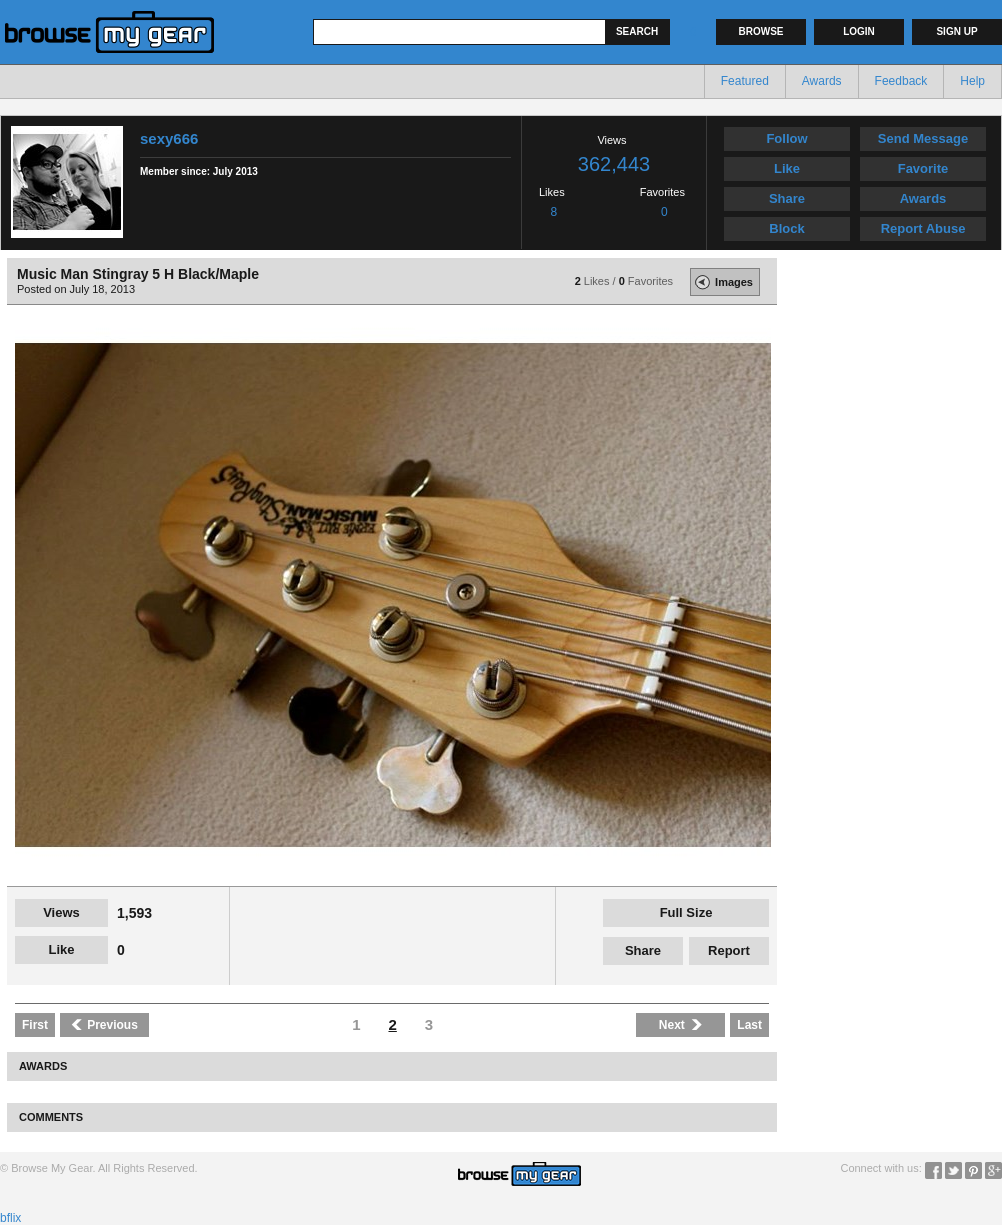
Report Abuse (923, 228)
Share (787, 198)
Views (61, 912)
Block (786, 228)
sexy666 (169, 138)
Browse (761, 31)
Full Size (686, 912)
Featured (745, 81)
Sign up (956, 31)
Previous (104, 1025)
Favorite (923, 168)
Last (749, 1025)
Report (729, 950)
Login (859, 31)
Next (681, 1025)
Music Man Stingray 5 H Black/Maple (138, 274)
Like (787, 168)
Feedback (901, 81)
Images (722, 282)
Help (972, 81)
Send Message (923, 138)
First (35, 1025)
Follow (786, 138)
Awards (822, 81)
